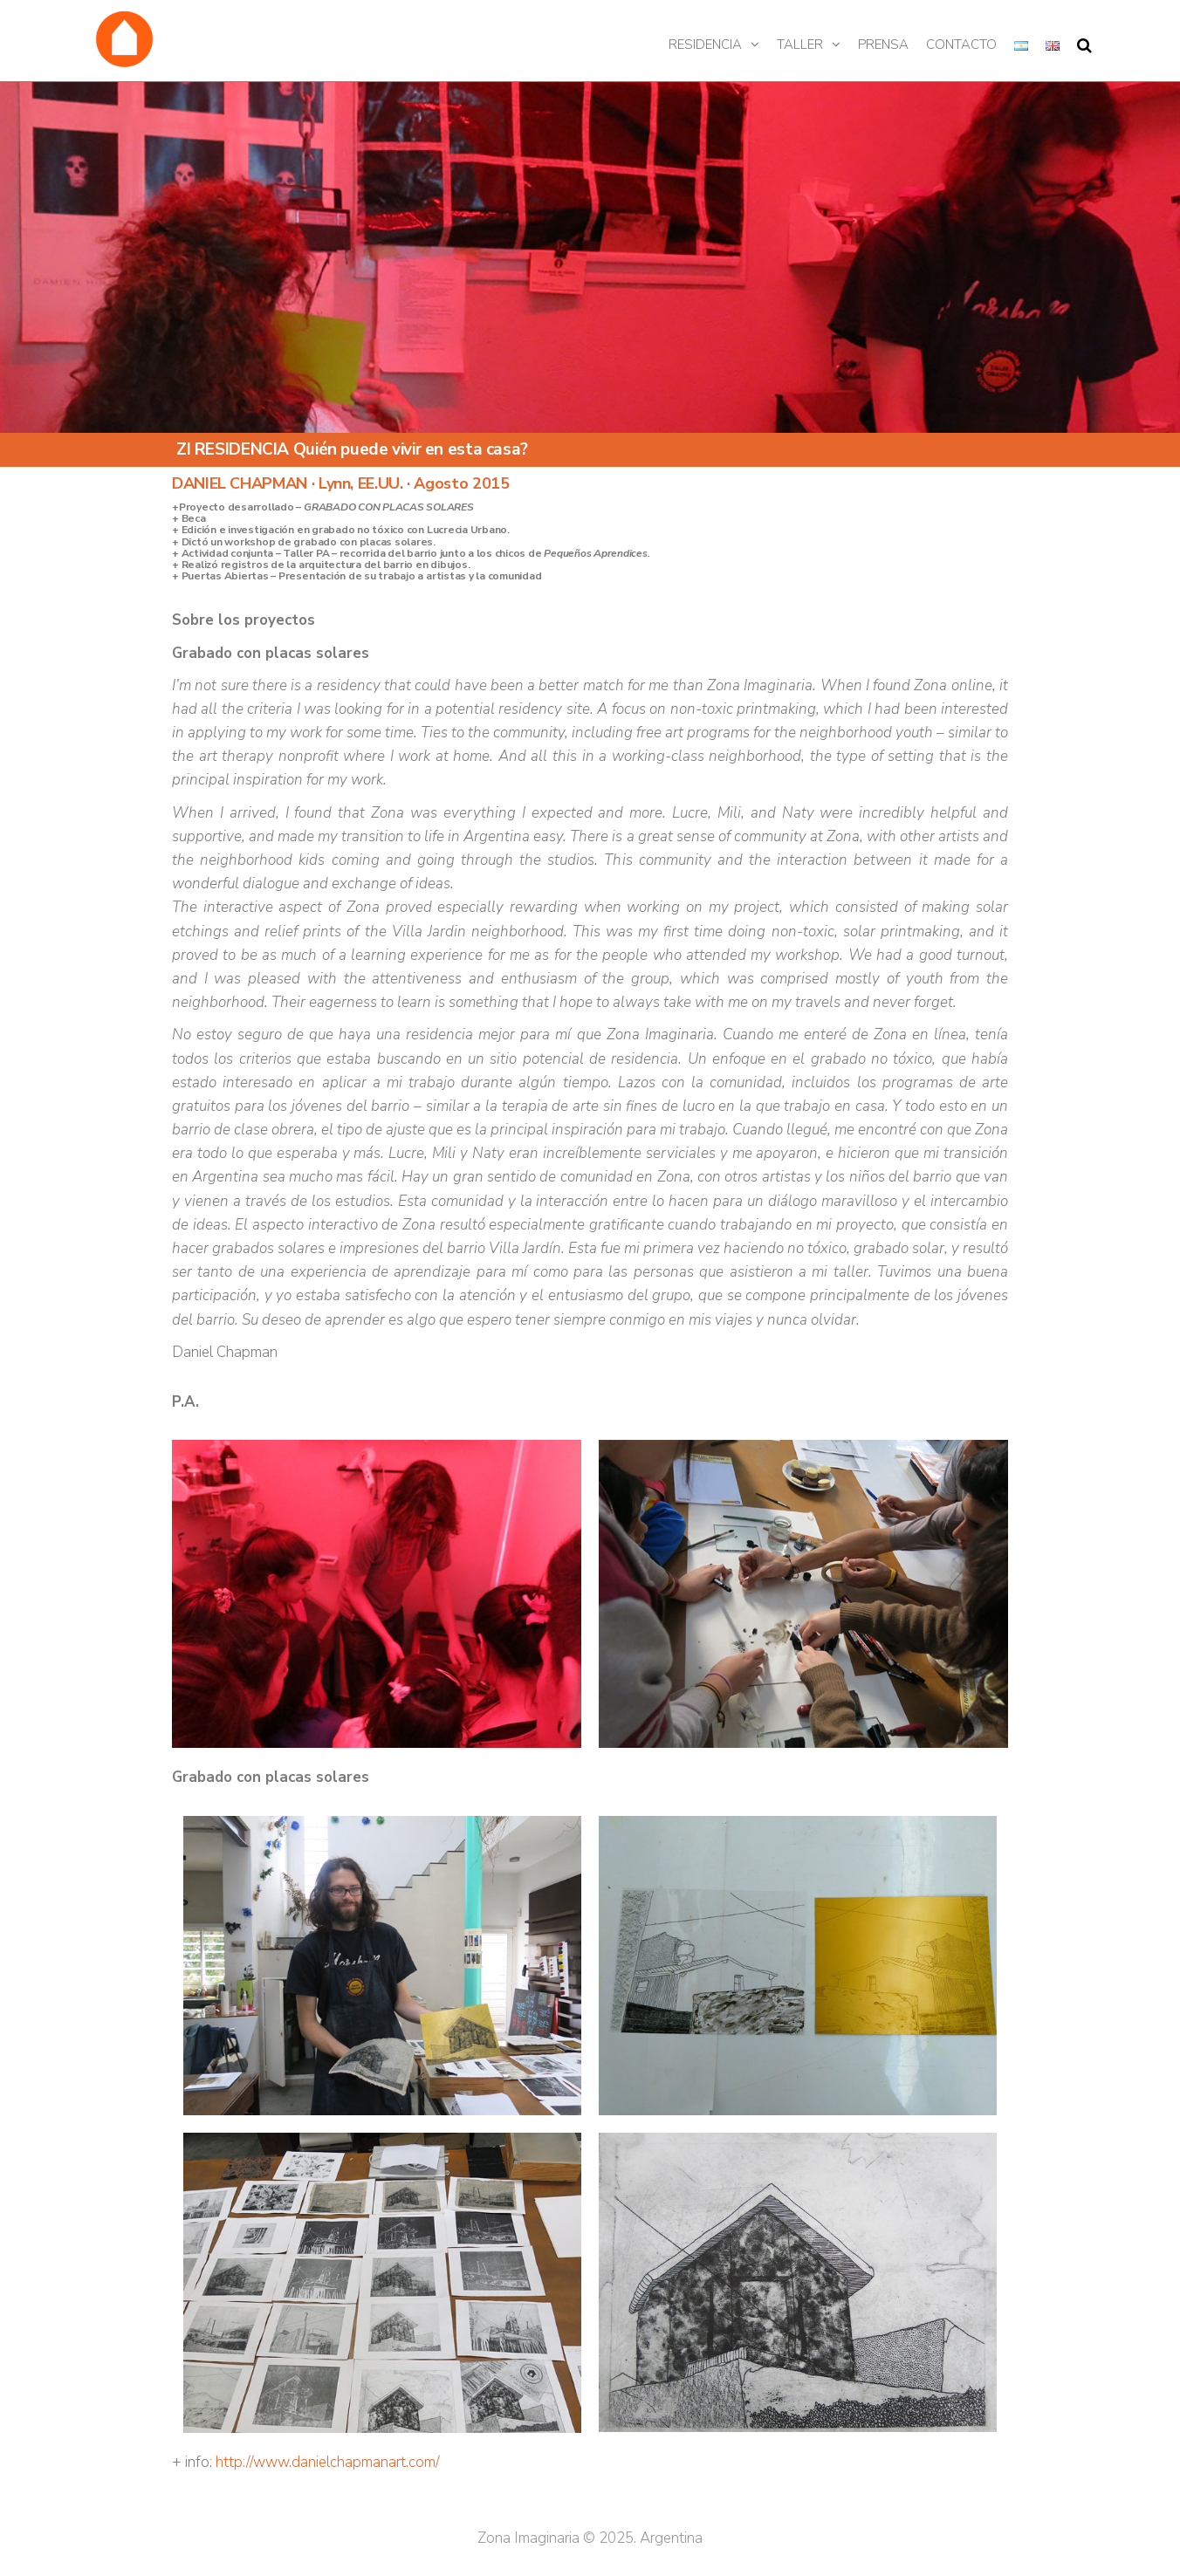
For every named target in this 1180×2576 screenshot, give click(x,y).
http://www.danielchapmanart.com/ (329, 2462)
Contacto (961, 44)
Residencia (705, 44)
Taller (800, 44)
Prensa (883, 44)
